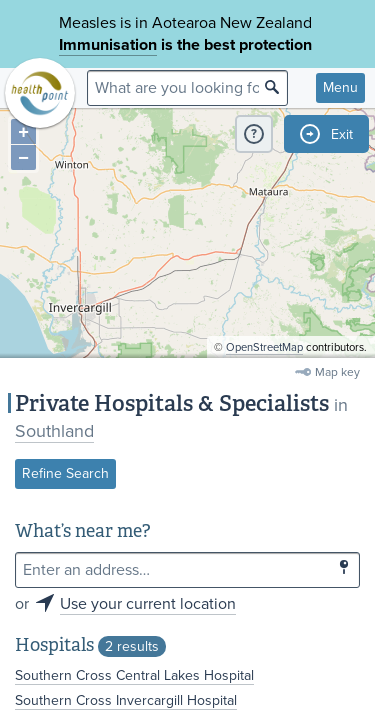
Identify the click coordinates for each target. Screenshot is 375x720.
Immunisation (108, 45)
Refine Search (65, 473)
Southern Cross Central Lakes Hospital (134, 675)
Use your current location (148, 604)
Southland (54, 431)
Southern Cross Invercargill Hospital (126, 700)
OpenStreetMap (264, 347)
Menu (340, 87)
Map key (337, 372)
